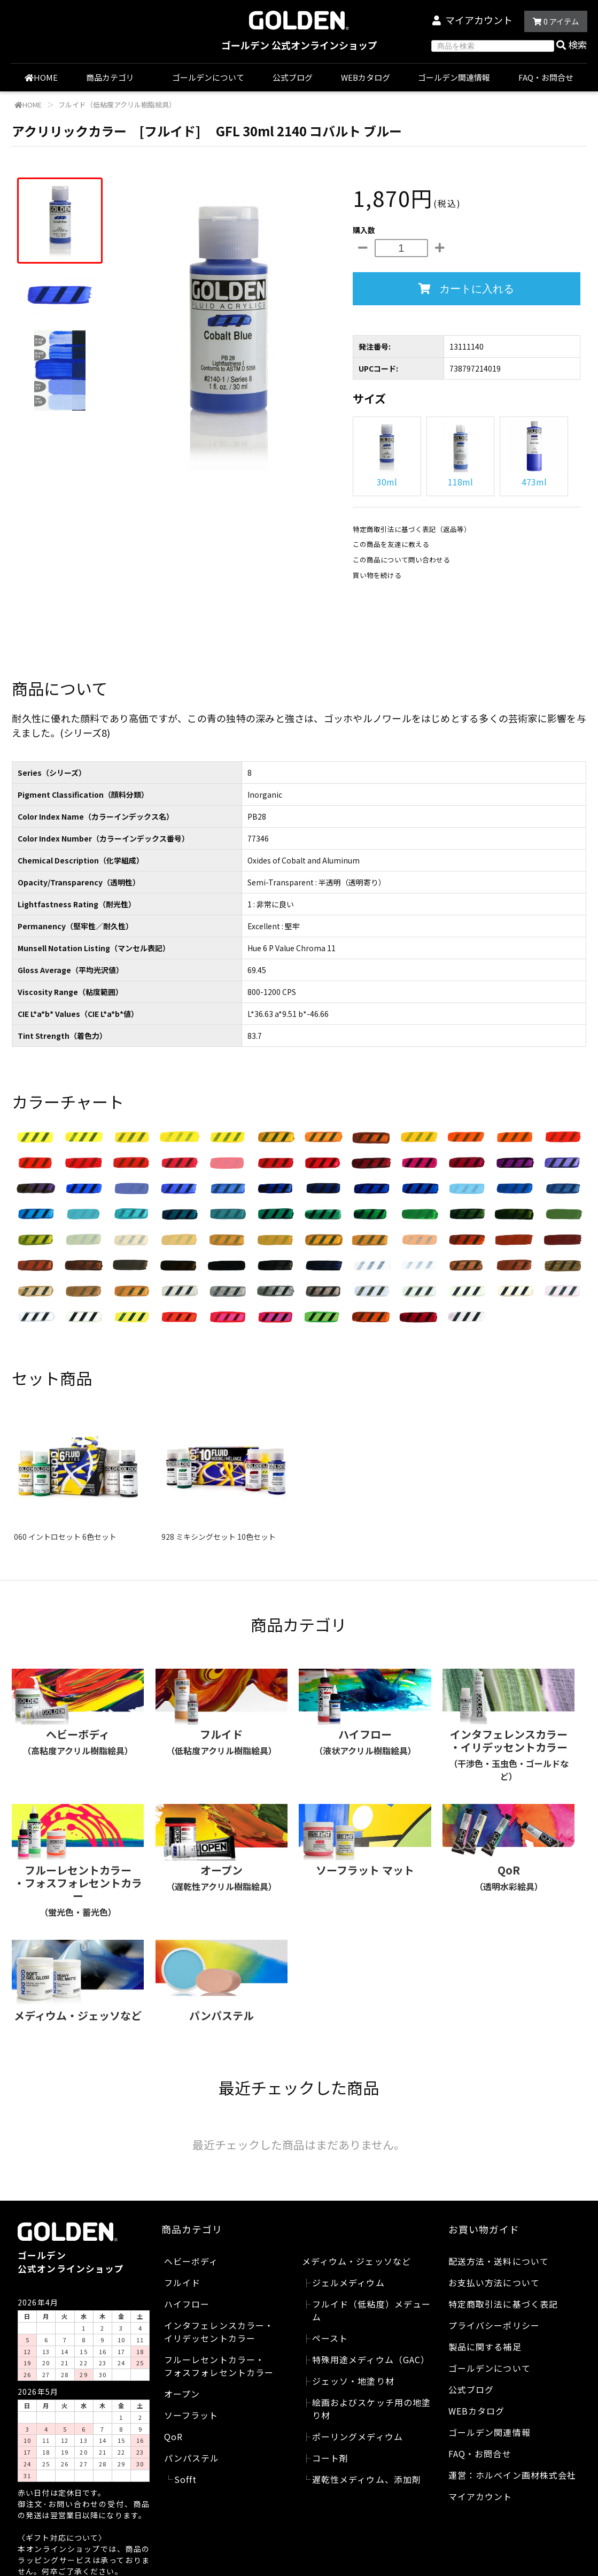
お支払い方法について (494, 2282)
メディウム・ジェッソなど (356, 2261)
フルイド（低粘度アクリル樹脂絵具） (116, 104)
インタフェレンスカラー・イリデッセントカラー (219, 2331)
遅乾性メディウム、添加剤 (366, 2479)
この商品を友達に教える (391, 544)
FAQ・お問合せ (545, 77)
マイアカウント (478, 20)
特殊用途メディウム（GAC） (371, 2359)
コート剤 (330, 2457)
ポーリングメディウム (357, 2436)
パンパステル (192, 2457)
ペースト (330, 2338)
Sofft (185, 2479)
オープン (182, 2393)
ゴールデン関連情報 (454, 77)
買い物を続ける (377, 575)
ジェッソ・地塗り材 (353, 2380)
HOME (41, 77)
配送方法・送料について (498, 2261)
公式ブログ (293, 77)
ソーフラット (191, 2415)
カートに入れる (466, 289)
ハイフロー (187, 2303)
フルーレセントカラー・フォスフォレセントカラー (219, 2366)
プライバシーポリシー (494, 2325)
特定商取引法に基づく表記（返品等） (412, 529)
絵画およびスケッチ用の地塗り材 (371, 2408)
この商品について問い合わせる (401, 559)
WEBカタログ (365, 77)
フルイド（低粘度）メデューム (371, 2310)
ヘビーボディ (191, 2261)
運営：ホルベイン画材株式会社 (512, 2475)
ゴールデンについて (208, 77)
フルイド (182, 2282)
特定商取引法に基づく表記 (503, 2303)
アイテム (556, 21)
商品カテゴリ (115, 77)
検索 (571, 44)
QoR (173, 2436)
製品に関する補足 (485, 2346)
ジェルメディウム (348, 2282)
